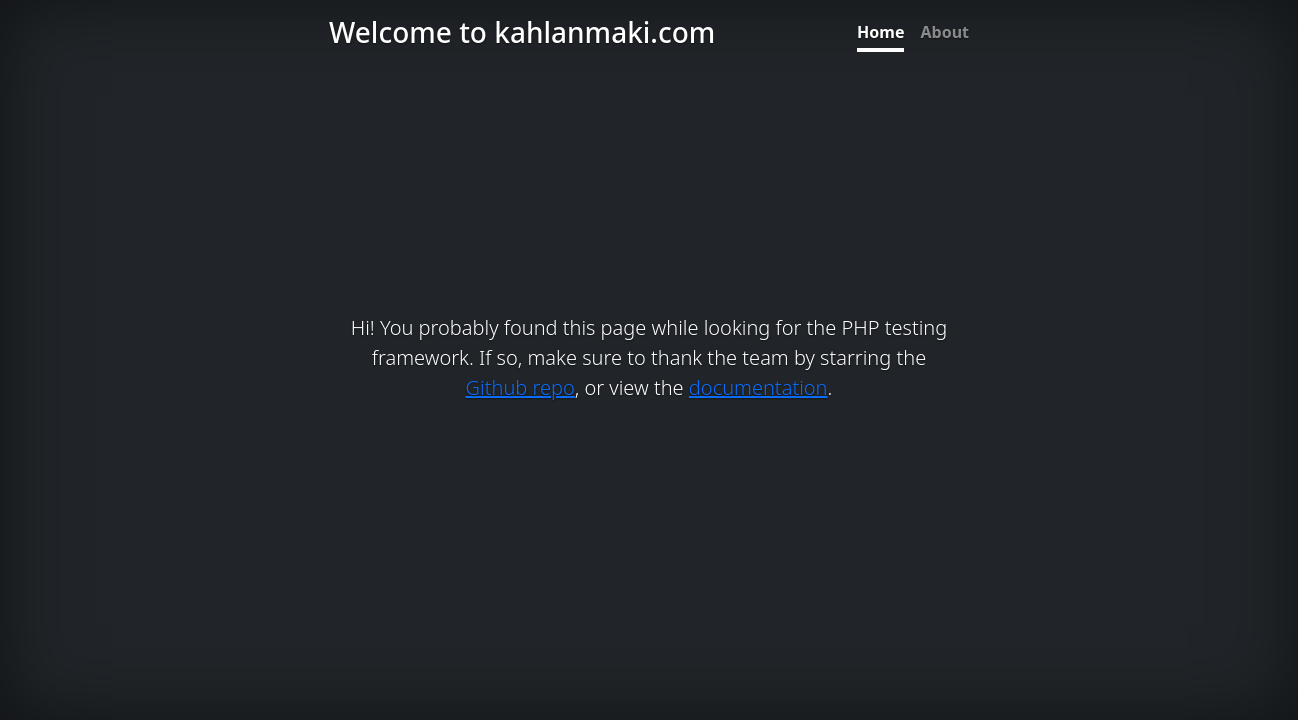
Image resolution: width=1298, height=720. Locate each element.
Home (880, 32)
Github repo (520, 387)
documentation (758, 387)
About (944, 32)
